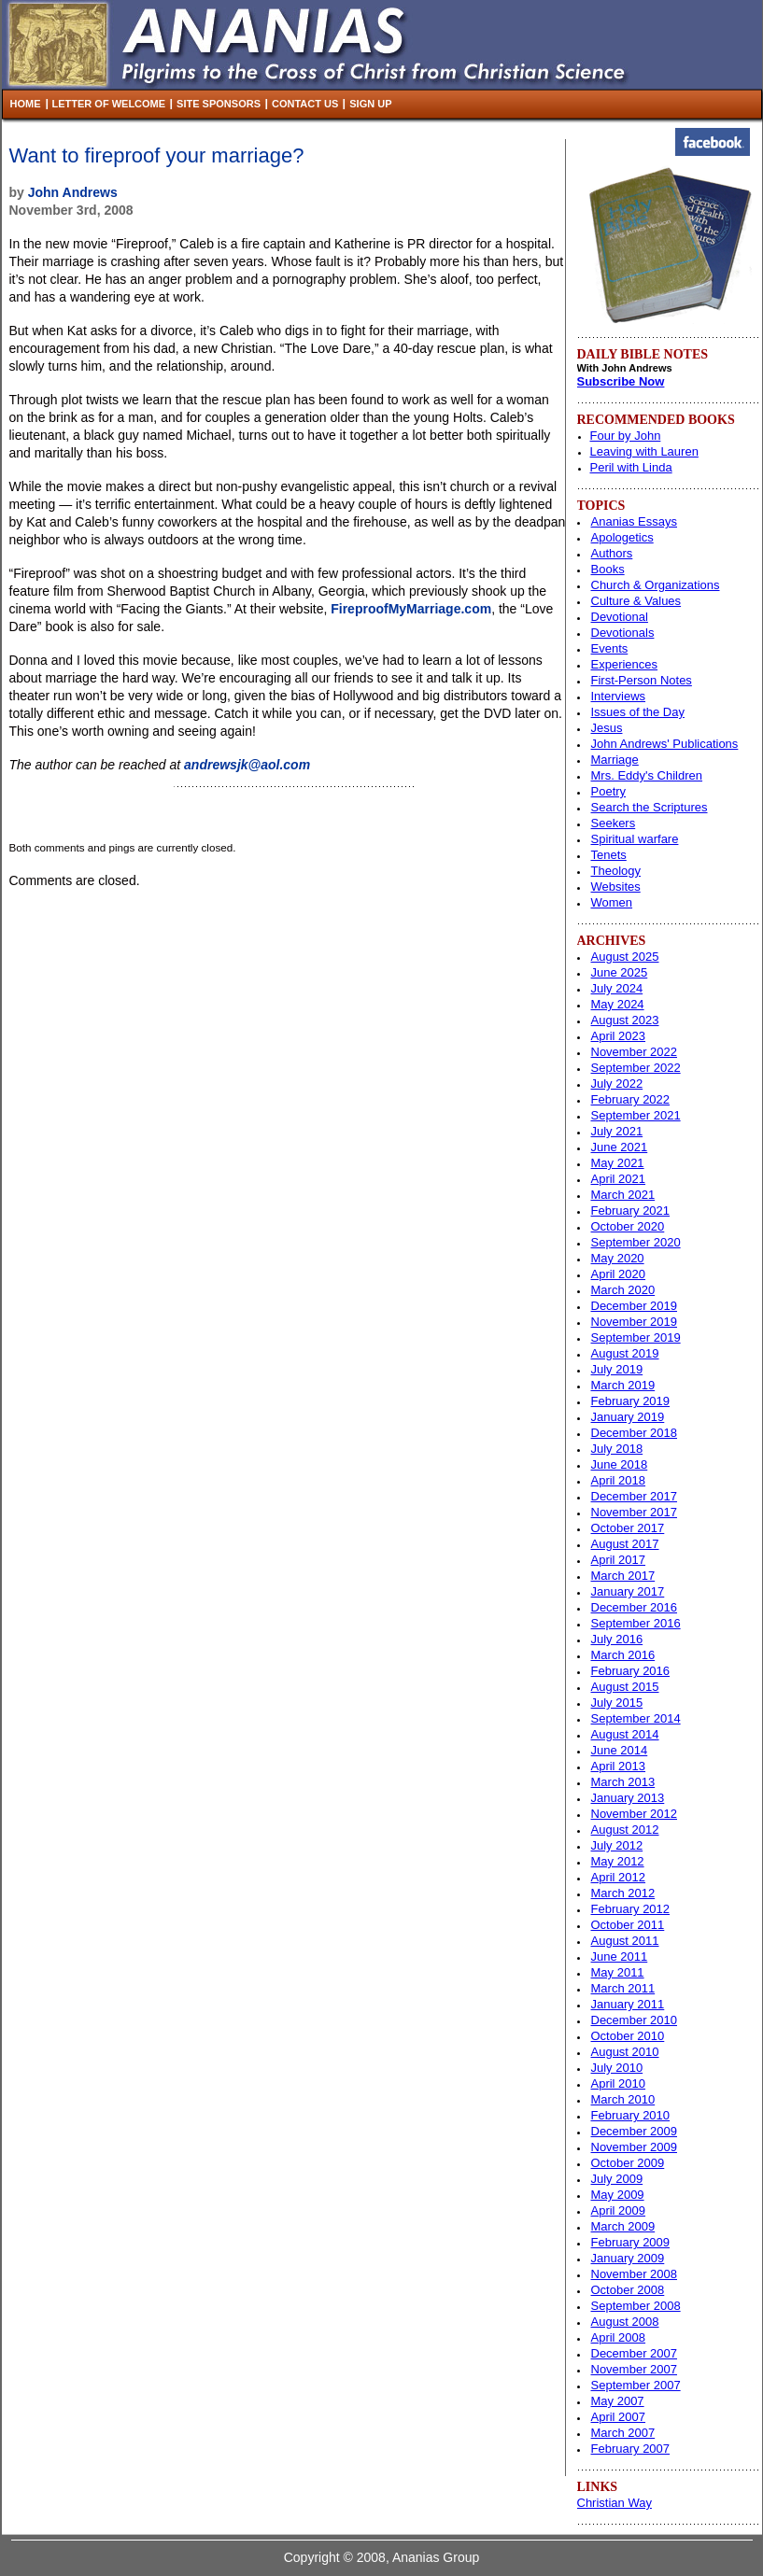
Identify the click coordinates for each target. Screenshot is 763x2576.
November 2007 (634, 2369)
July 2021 (617, 1131)
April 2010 (618, 2083)
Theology (616, 871)
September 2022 (636, 1068)
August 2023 (625, 1020)
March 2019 (623, 1385)
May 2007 (617, 2401)
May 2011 (617, 1972)
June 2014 (619, 1750)
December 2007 (634, 2353)
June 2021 (619, 1147)
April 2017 (618, 1560)
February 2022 (631, 1099)
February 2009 (631, 2242)
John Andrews (73, 192)
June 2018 (619, 1464)
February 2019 (631, 1401)
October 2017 (628, 1528)
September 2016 (636, 1623)
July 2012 (617, 1845)
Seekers (613, 823)
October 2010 (628, 2036)
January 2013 (628, 1798)
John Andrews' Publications (665, 744)
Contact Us (305, 103)
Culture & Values (636, 601)
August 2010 (625, 2052)
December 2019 (634, 1306)
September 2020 (636, 1242)
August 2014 (625, 1734)
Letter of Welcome (109, 103)
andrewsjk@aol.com (247, 764)
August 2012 (625, 1830)
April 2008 (618, 2337)
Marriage (615, 760)
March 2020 (623, 1290)
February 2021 (631, 1211)
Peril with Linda (631, 467)
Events (610, 648)
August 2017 (625, 1544)
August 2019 (625, 1353)
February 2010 (631, 2115)
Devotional (619, 617)
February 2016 (631, 1671)
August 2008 (625, 2322)
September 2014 (636, 1718)
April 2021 (618, 1179)
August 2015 (625, 1687)
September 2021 (636, 1115)
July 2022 (617, 1084)
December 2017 (634, 1496)
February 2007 (631, 2449)
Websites (616, 887)
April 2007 (618, 2417)
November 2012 (634, 1814)
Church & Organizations (655, 585)
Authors (612, 553)
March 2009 (623, 2226)
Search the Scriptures (649, 807)
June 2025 (619, 972)
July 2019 (617, 1369)
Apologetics (622, 537)
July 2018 (617, 1449)
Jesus (607, 728)
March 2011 (623, 1988)
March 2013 (623, 1782)
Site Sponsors (219, 103)
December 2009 (634, 2131)
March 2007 (623, 2433)
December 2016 (634, 1607)
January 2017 (628, 1591)
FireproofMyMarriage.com (411, 608)
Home (25, 103)
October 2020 (628, 1226)
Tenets (609, 855)
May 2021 (617, 1163)
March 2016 (623, 1655)
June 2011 (619, 1957)
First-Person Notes (641, 680)
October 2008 (628, 2290)
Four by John (625, 436)
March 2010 (623, 2099)
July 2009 (617, 2179)
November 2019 (634, 1322)
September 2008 (636, 2306)
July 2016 (617, 1639)
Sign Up (370, 103)
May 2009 (617, 2195)
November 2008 (634, 2274)
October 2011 (628, 1925)
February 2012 (631, 1909)
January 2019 (628, 1417)
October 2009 (628, 2163)
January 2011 (628, 2004)
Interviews (618, 696)
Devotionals (623, 633)
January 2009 (628, 2258)
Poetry (609, 791)
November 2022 (634, 1052)
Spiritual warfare (635, 839)
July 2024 (617, 988)
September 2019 (636, 1337)
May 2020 (617, 1258)
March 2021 (623, 1195)
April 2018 (618, 1480)
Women (612, 902)
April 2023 (618, 1036)
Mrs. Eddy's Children (647, 775)
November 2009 (634, 2147)
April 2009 (618, 2210)
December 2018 (634, 1433)
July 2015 (617, 1703)
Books (608, 569)
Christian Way (614, 2503)
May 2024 (617, 1004)
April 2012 (618, 1877)
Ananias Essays (634, 521)
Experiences (624, 664)
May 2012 (617, 1861)
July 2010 (617, 2068)
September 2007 (636, 2385)
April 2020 (618, 1274)
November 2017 (634, 1512)
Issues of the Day (638, 712)
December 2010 (634, 2020)
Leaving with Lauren (644, 451)
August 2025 (625, 957)
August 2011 (625, 1941)
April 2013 (618, 1766)
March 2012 (623, 1893)
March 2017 (623, 1576)
